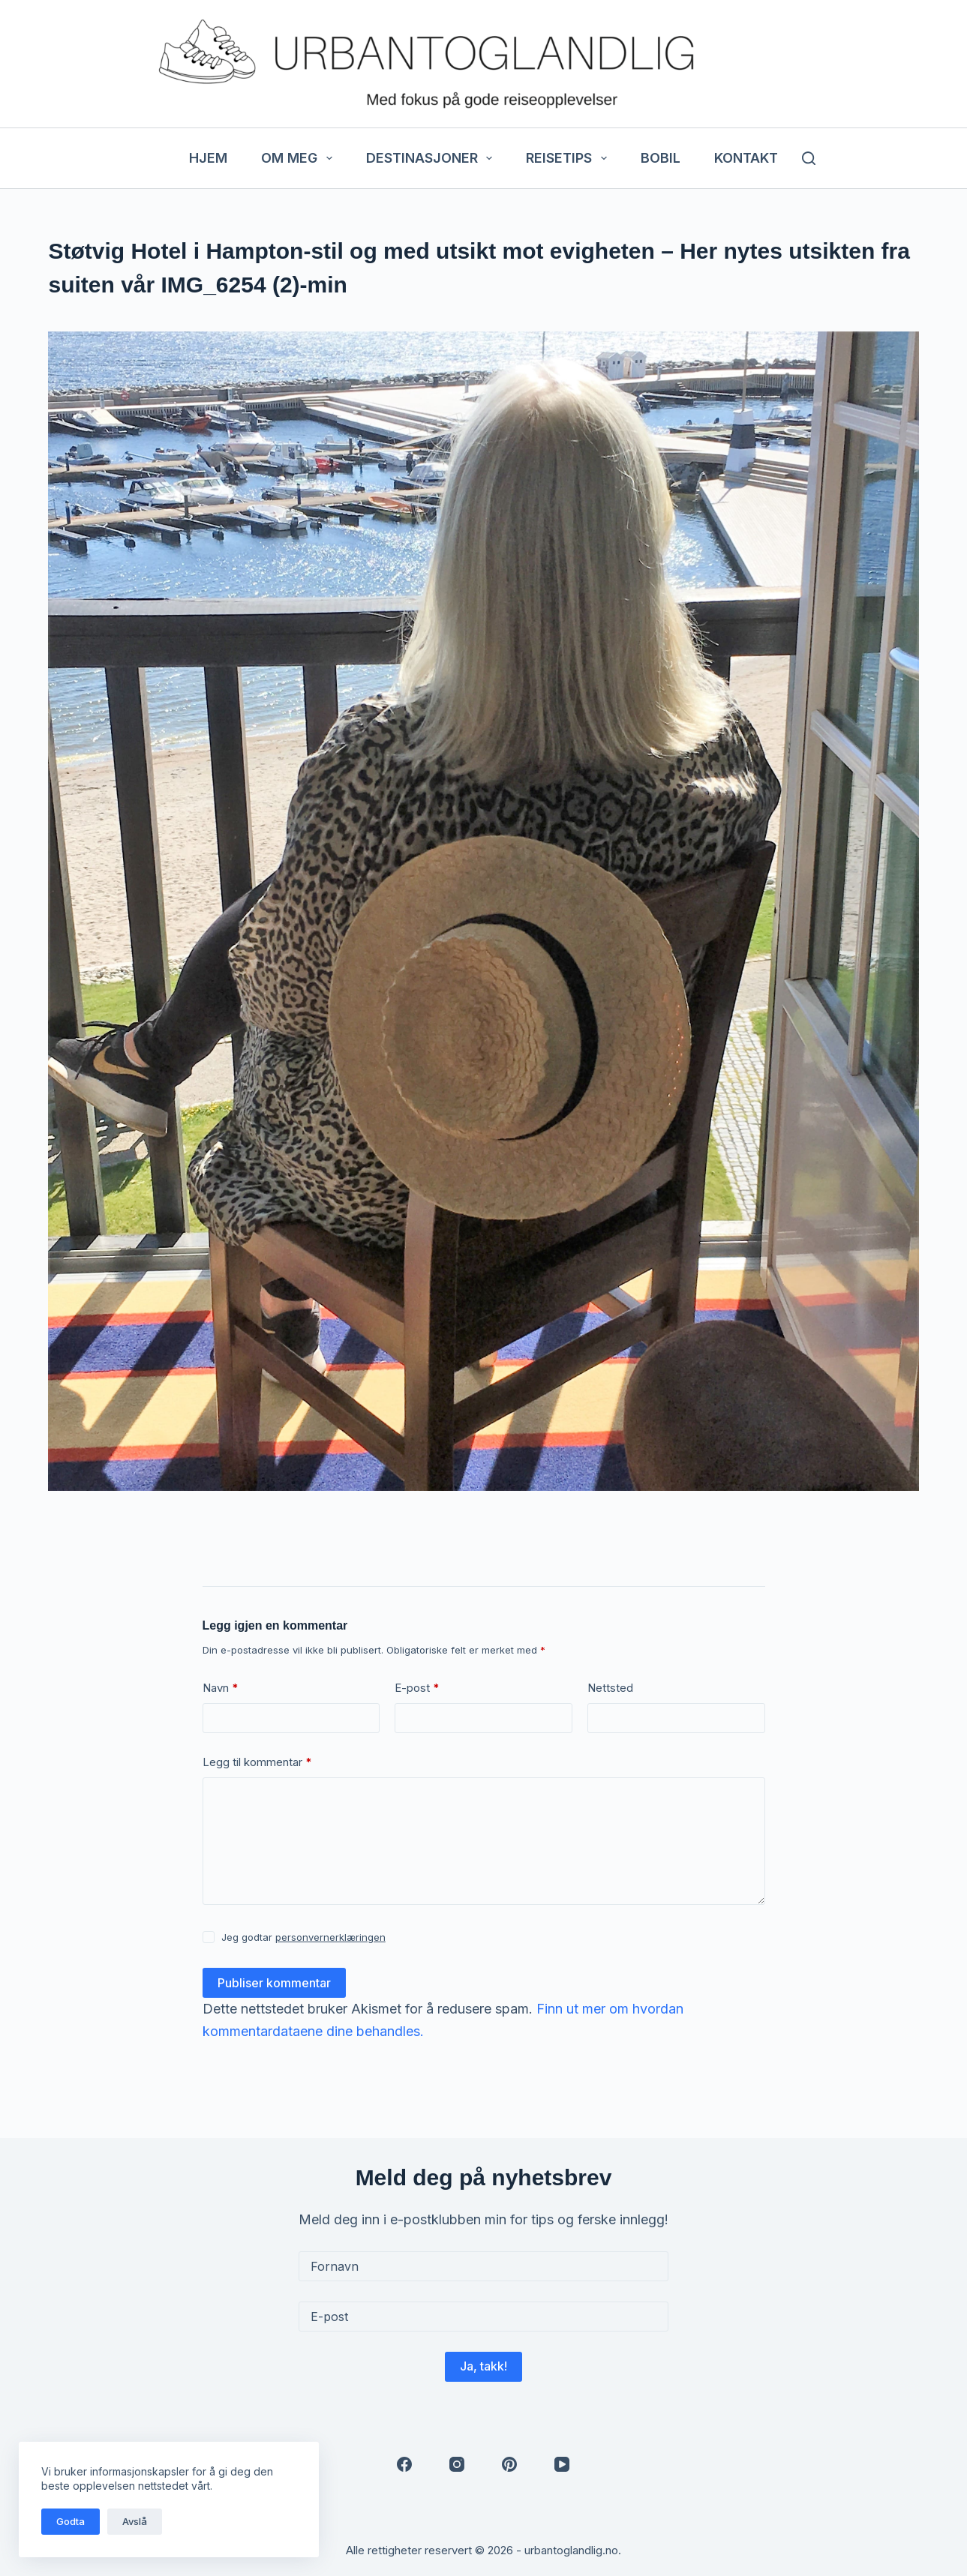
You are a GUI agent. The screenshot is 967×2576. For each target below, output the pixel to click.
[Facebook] (404, 2464)
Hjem (208, 158)
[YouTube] (561, 2464)
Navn (221, 1688)
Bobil (660, 158)
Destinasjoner (432, 158)
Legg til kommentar (257, 1762)
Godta (70, 2521)
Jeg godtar (303, 1937)
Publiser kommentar (274, 1982)
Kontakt (746, 158)
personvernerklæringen (330, 1937)
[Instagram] (456, 2464)
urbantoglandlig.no (571, 2550)
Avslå (134, 2521)
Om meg (299, 158)
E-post (417, 1688)
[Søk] (808, 158)
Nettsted (610, 1688)
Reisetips (569, 158)
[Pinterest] (509, 2464)
